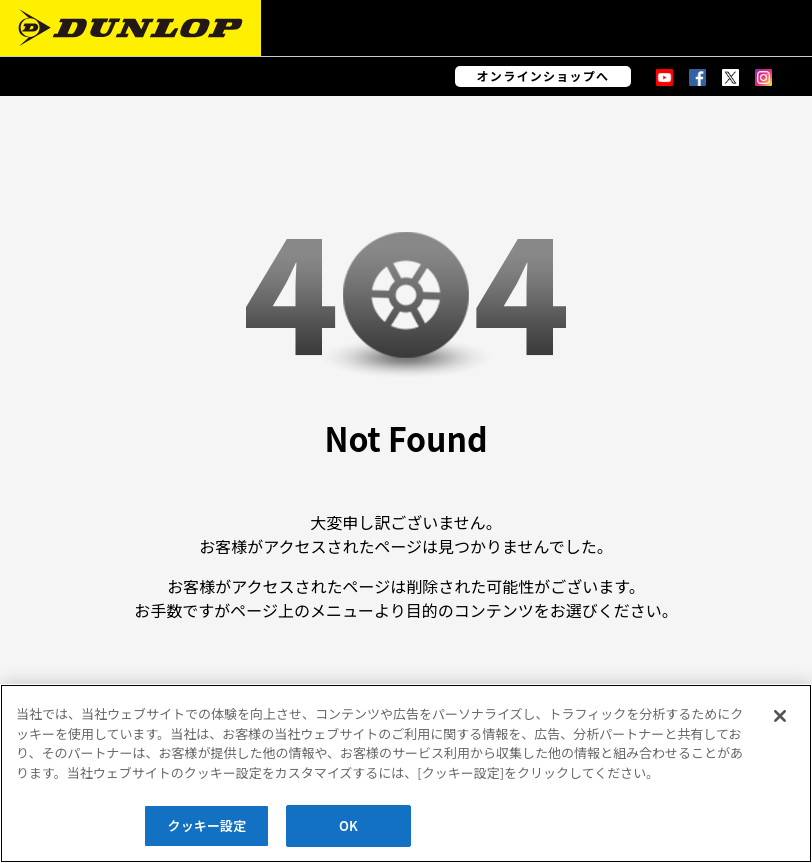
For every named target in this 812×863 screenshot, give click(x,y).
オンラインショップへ (543, 76)
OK (348, 825)
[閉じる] (780, 716)
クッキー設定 (207, 825)
